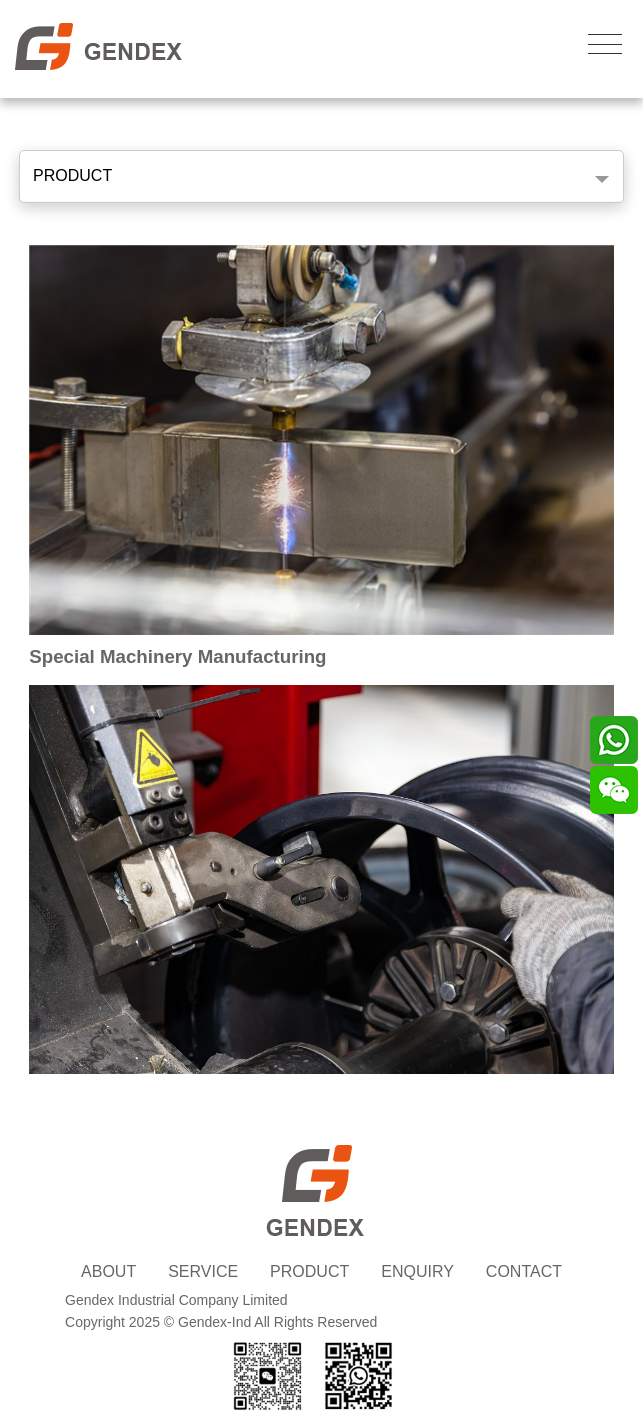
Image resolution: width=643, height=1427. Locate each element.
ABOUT (108, 1271)
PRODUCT (72, 175)
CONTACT (524, 1271)
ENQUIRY (417, 1271)
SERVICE (203, 1271)
